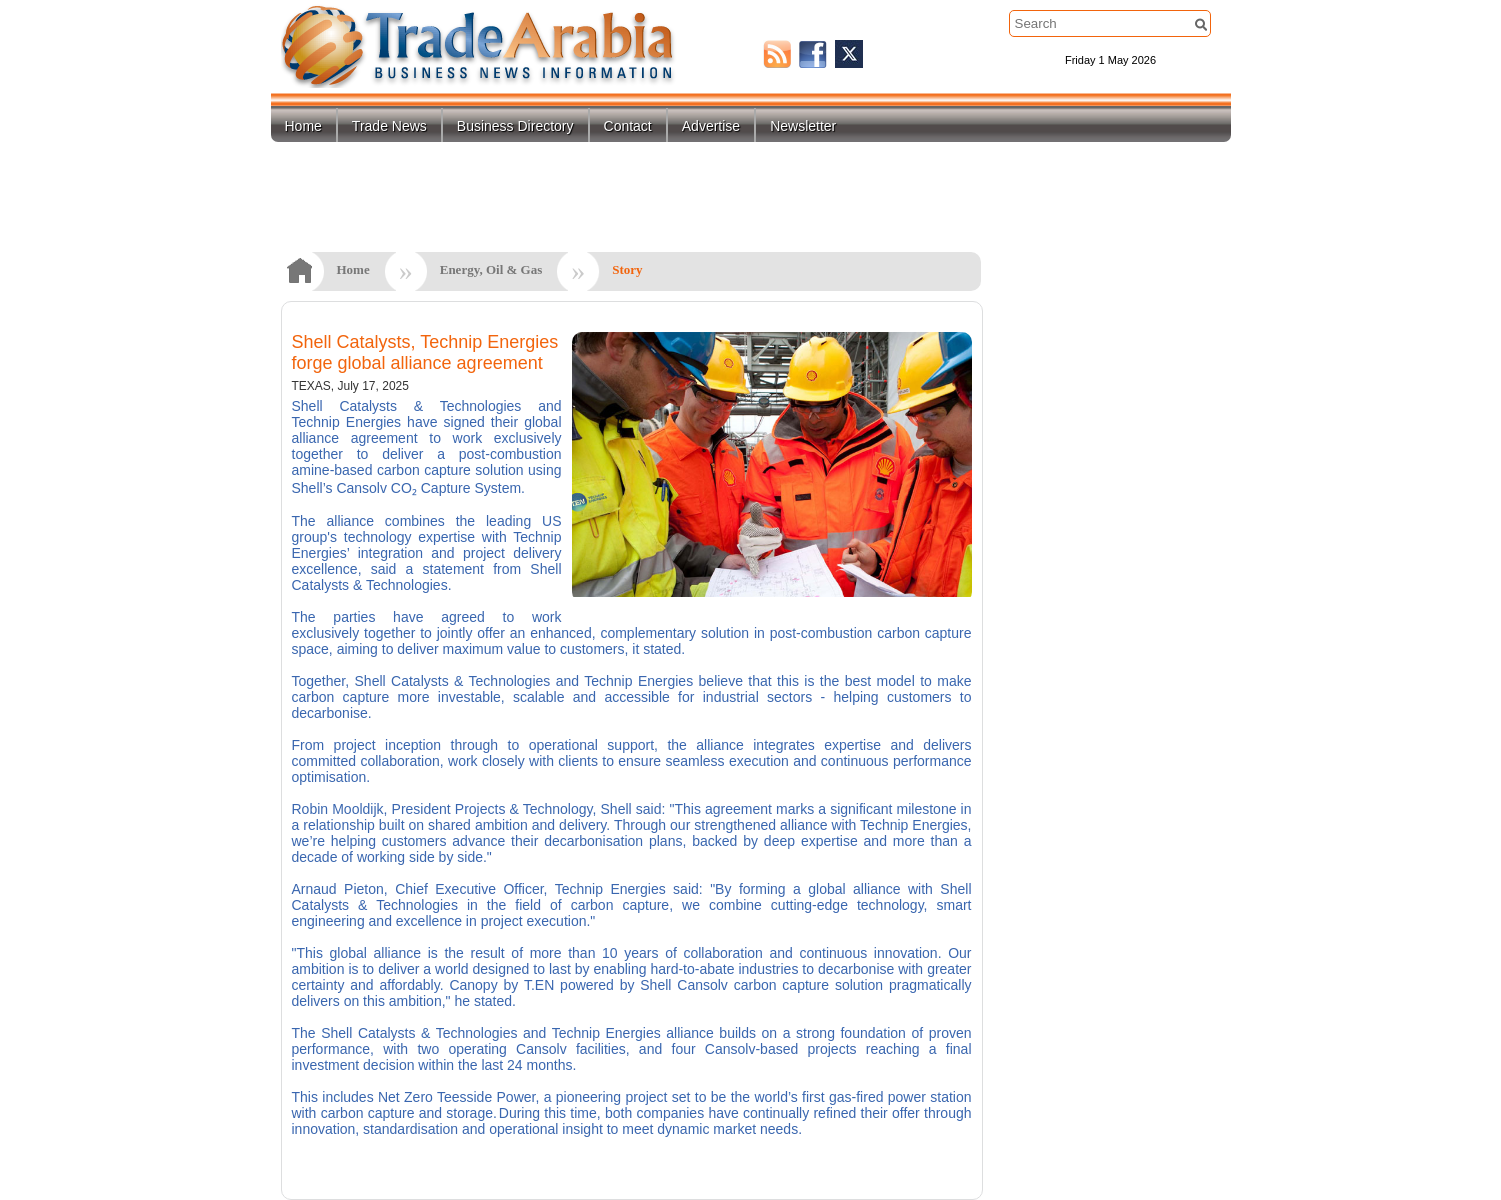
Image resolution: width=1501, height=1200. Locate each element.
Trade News (389, 126)
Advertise (711, 126)
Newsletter (803, 126)
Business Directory (515, 126)
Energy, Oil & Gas (491, 269)
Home (303, 126)
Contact (628, 126)
